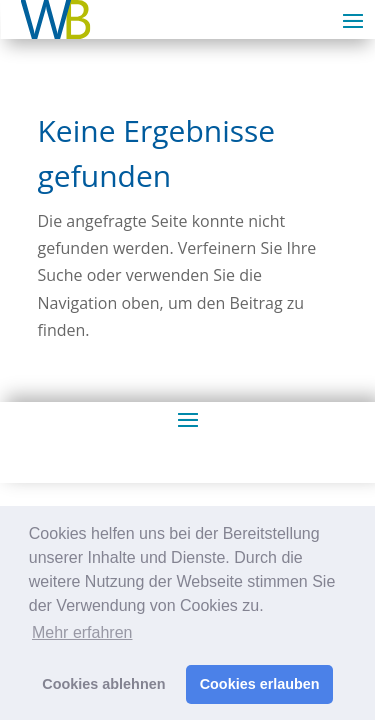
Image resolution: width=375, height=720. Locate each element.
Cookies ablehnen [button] (103, 684)
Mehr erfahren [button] (82, 632)
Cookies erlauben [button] (260, 684)
